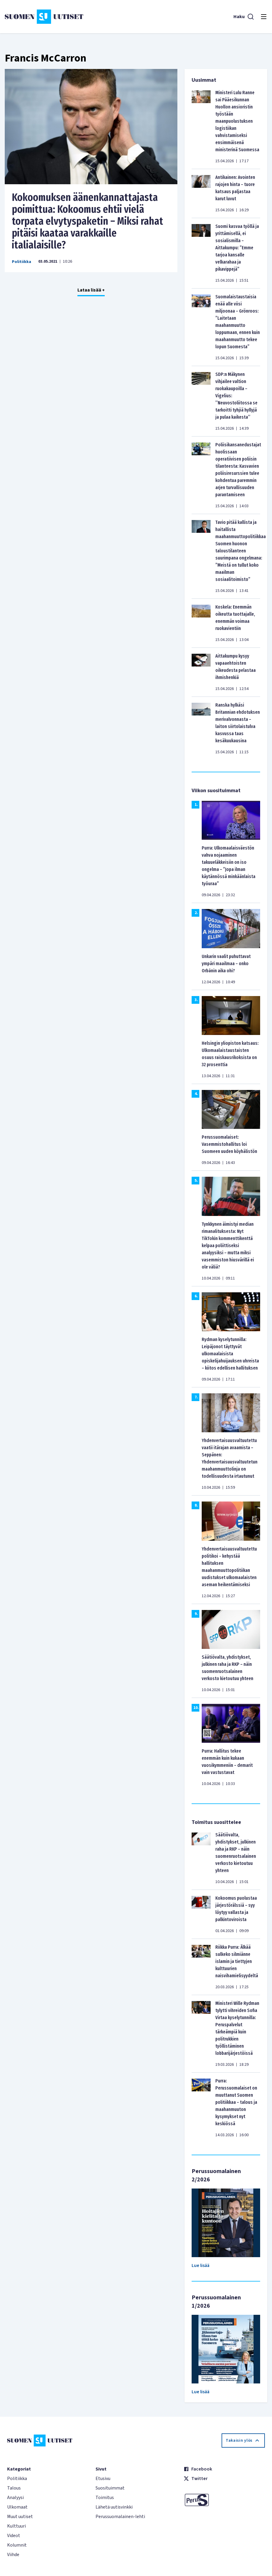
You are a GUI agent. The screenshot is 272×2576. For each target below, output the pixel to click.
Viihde (13, 2554)
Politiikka (21, 262)
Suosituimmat (110, 2488)
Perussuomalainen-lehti (120, 2516)
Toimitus (105, 2497)
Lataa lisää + (91, 290)
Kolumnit (17, 2545)
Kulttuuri (16, 2526)
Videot (13, 2535)
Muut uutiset (20, 2516)
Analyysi (15, 2497)
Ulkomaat (17, 2507)
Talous (14, 2488)
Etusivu (103, 2478)
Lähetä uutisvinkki (114, 2507)
